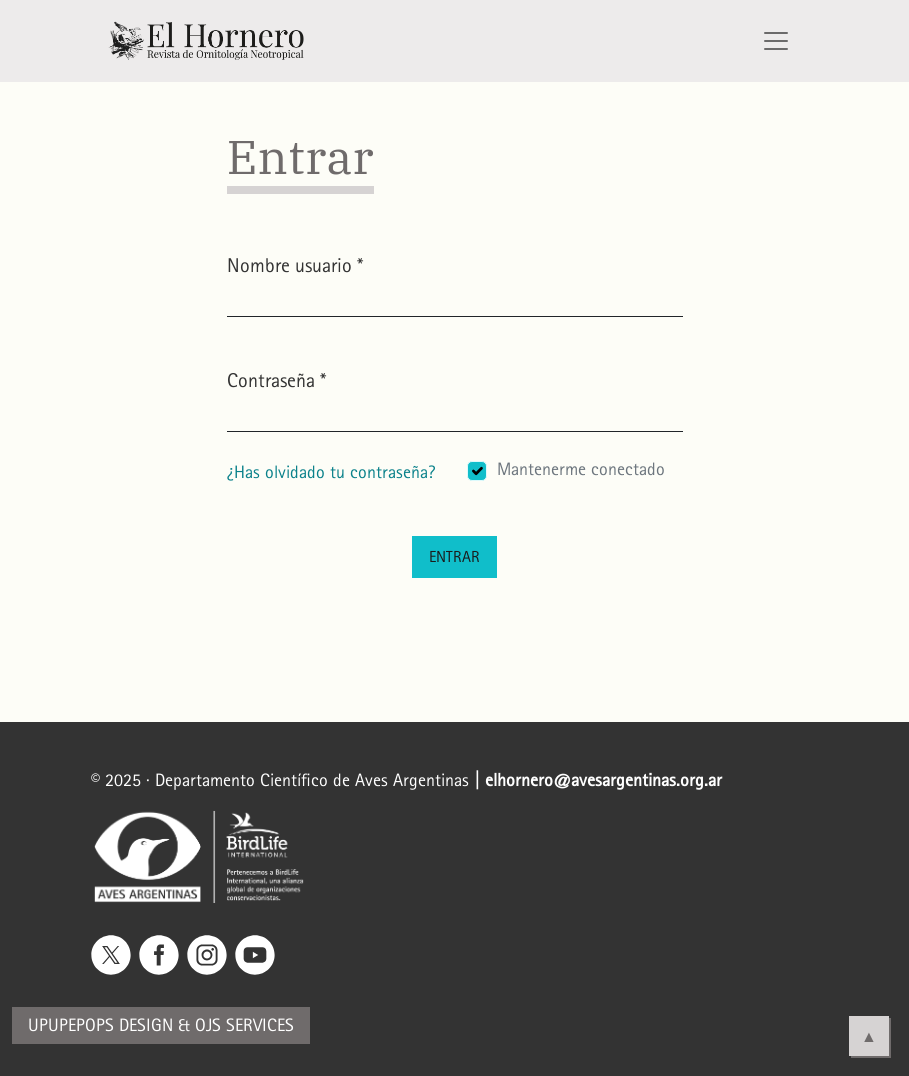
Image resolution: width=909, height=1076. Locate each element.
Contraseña (276, 378)
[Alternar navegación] (776, 41)
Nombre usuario (295, 263)
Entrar (454, 556)
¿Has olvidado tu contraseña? (331, 472)
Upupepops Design (100, 1025)
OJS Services (244, 1025)
